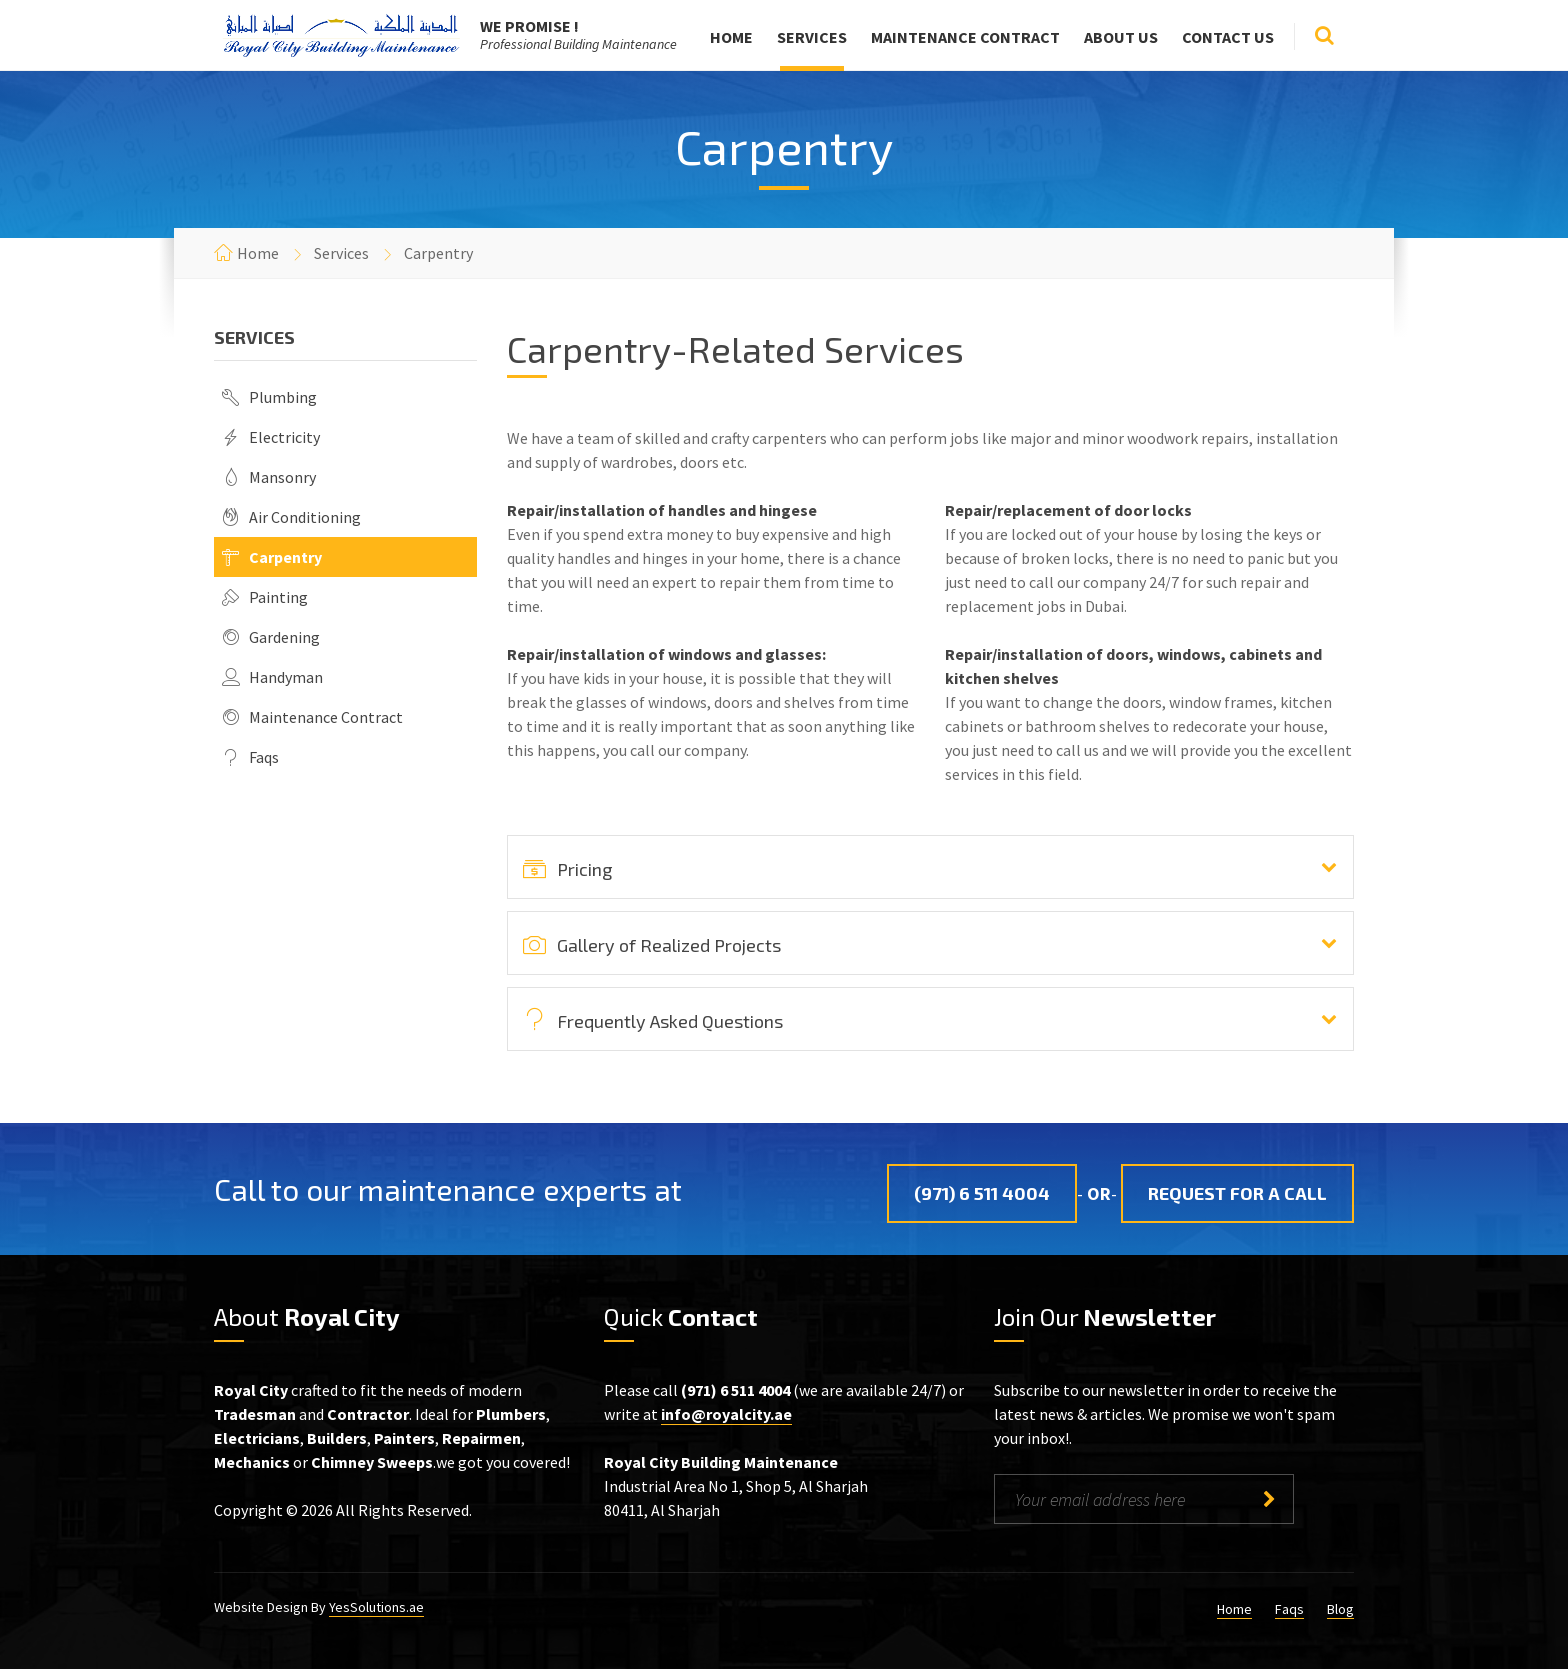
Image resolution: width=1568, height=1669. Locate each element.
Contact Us (1228, 37)
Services (812, 37)
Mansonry (282, 477)
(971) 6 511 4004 (982, 1193)
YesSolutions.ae (376, 1607)
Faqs (264, 757)
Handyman (286, 677)
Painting (278, 597)
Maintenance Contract (965, 37)
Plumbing (283, 397)
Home (731, 37)
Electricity (284, 437)
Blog (1340, 1609)
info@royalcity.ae (726, 1414)
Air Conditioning (305, 517)
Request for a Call (1237, 1193)
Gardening (284, 637)
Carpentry (285, 557)
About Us (1121, 37)
